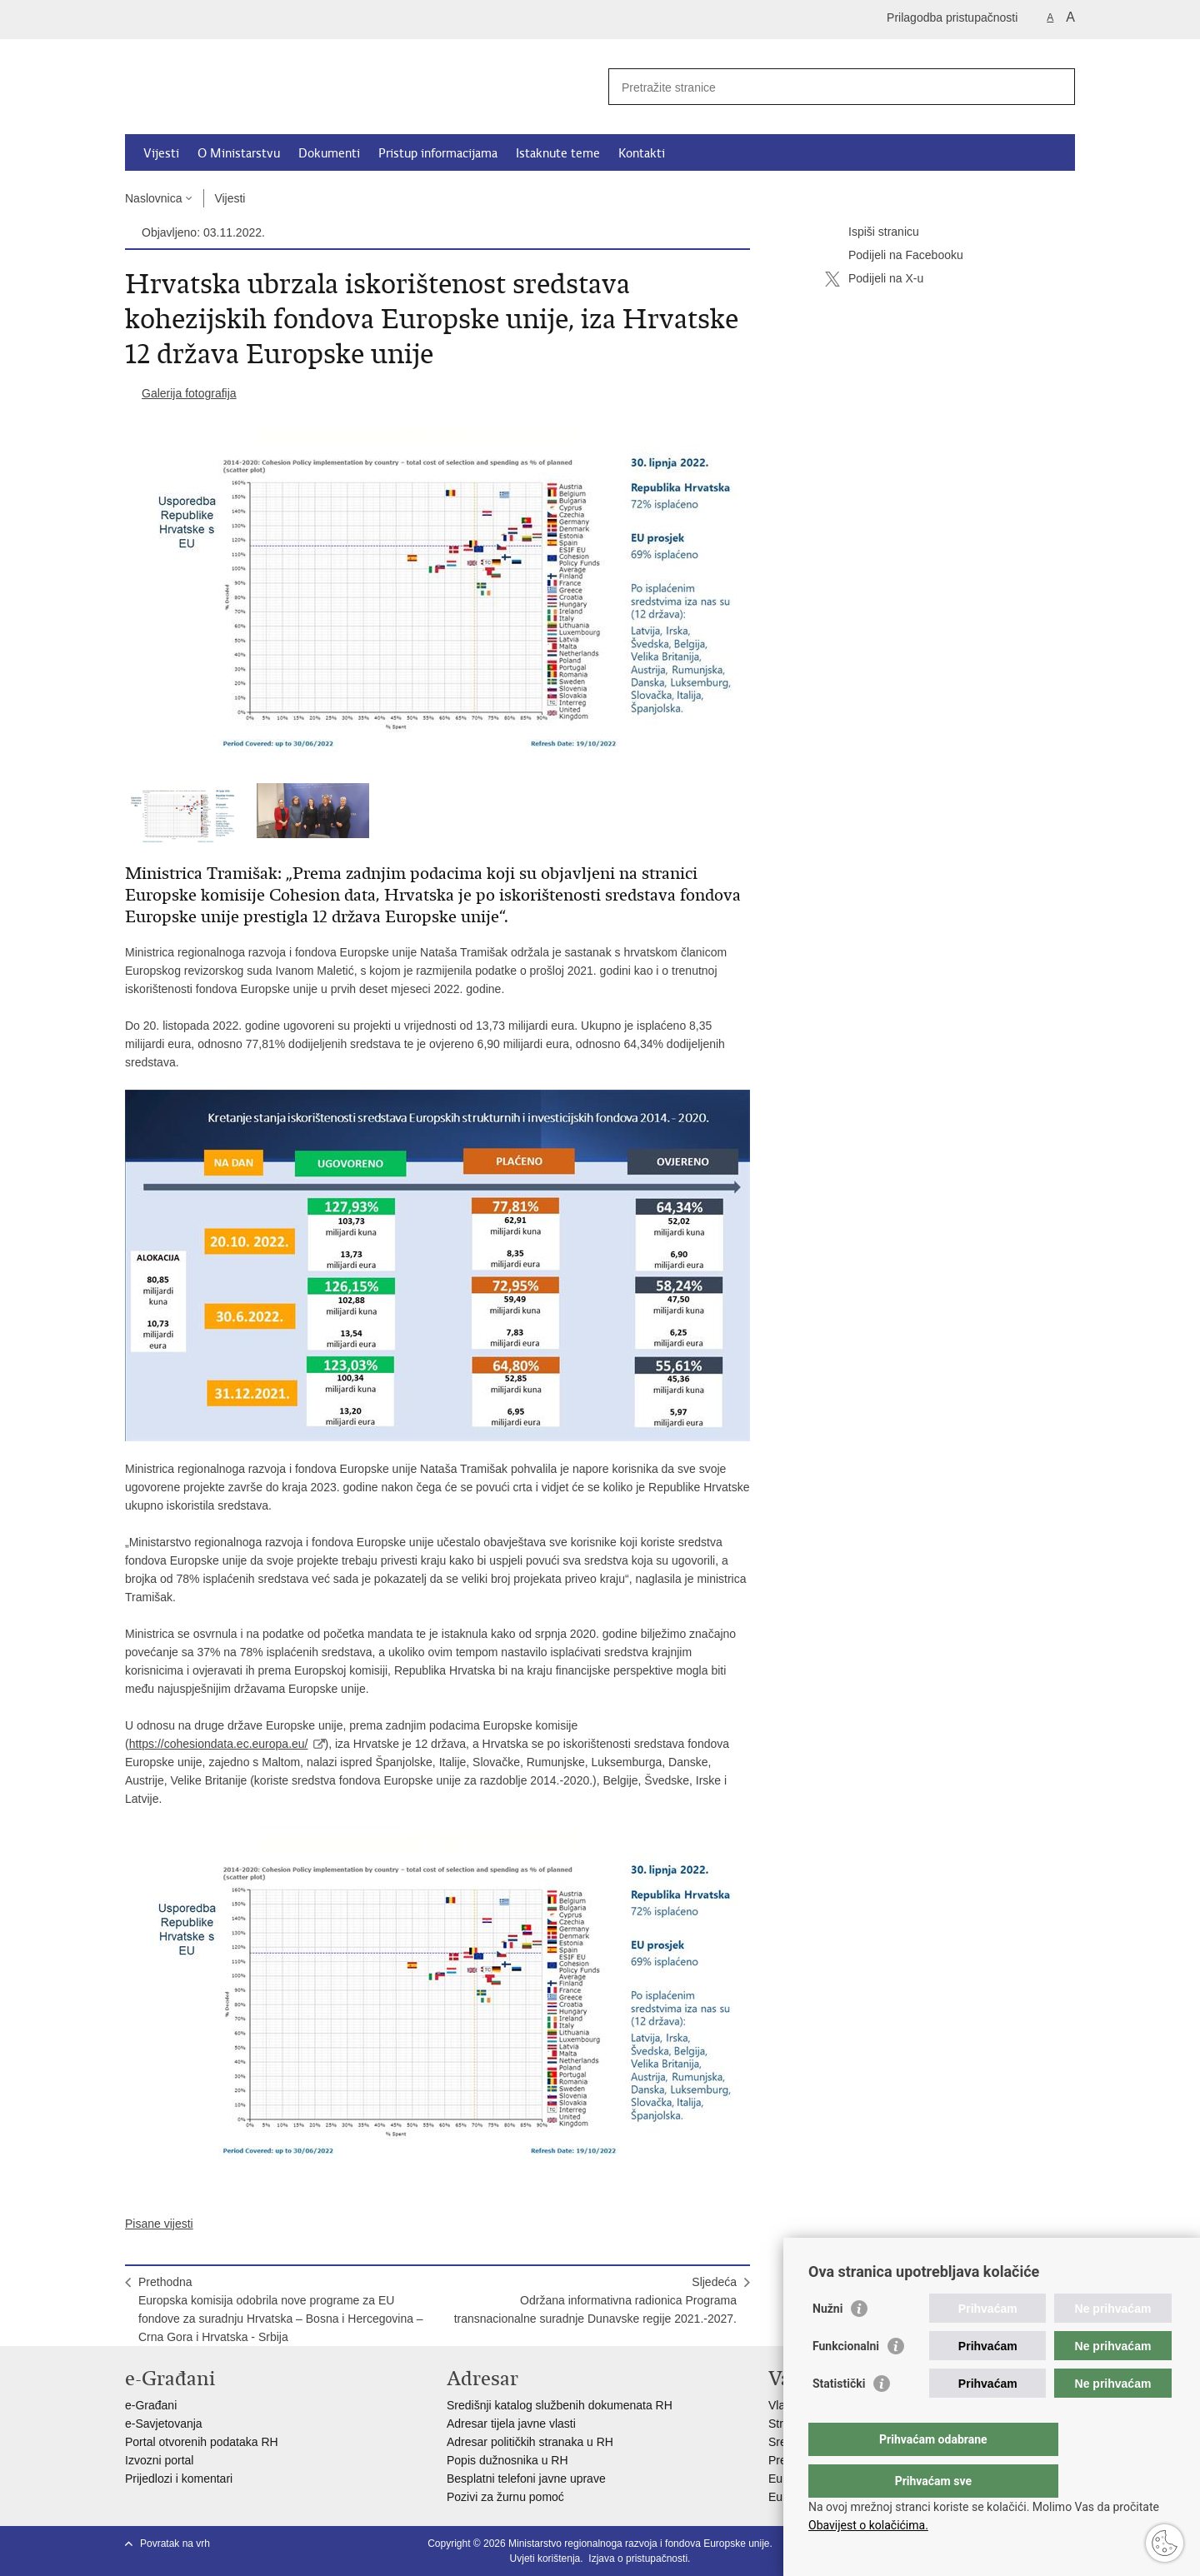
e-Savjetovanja (163, 2423)
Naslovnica (153, 198)
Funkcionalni (845, 2379)
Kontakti (641, 153)
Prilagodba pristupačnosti (952, 17)
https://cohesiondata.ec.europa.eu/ (218, 1743)
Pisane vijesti (159, 2223)
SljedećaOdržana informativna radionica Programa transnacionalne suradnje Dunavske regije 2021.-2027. (595, 2300)
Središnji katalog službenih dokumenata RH (559, 2405)
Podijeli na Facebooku (894, 255)
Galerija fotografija (189, 393)
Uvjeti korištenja (545, 2558)
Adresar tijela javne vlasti (511, 2423)
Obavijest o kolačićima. (868, 2525)
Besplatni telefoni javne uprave (526, 2478)
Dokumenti (329, 153)
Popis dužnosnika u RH (507, 2460)
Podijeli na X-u (874, 279)
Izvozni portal (159, 2460)
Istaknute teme (558, 153)
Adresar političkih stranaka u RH (530, 2442)
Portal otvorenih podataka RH (201, 2442)
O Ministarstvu (239, 153)
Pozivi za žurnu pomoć (505, 2497)
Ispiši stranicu (872, 232)
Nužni (827, 2342)
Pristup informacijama (438, 153)
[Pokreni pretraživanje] (1056, 86)
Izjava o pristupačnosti (638, 2558)
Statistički (838, 2417)
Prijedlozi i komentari (178, 2478)
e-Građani (151, 2405)
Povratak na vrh (175, 2543)
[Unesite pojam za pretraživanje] (823, 87)
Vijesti (161, 153)
